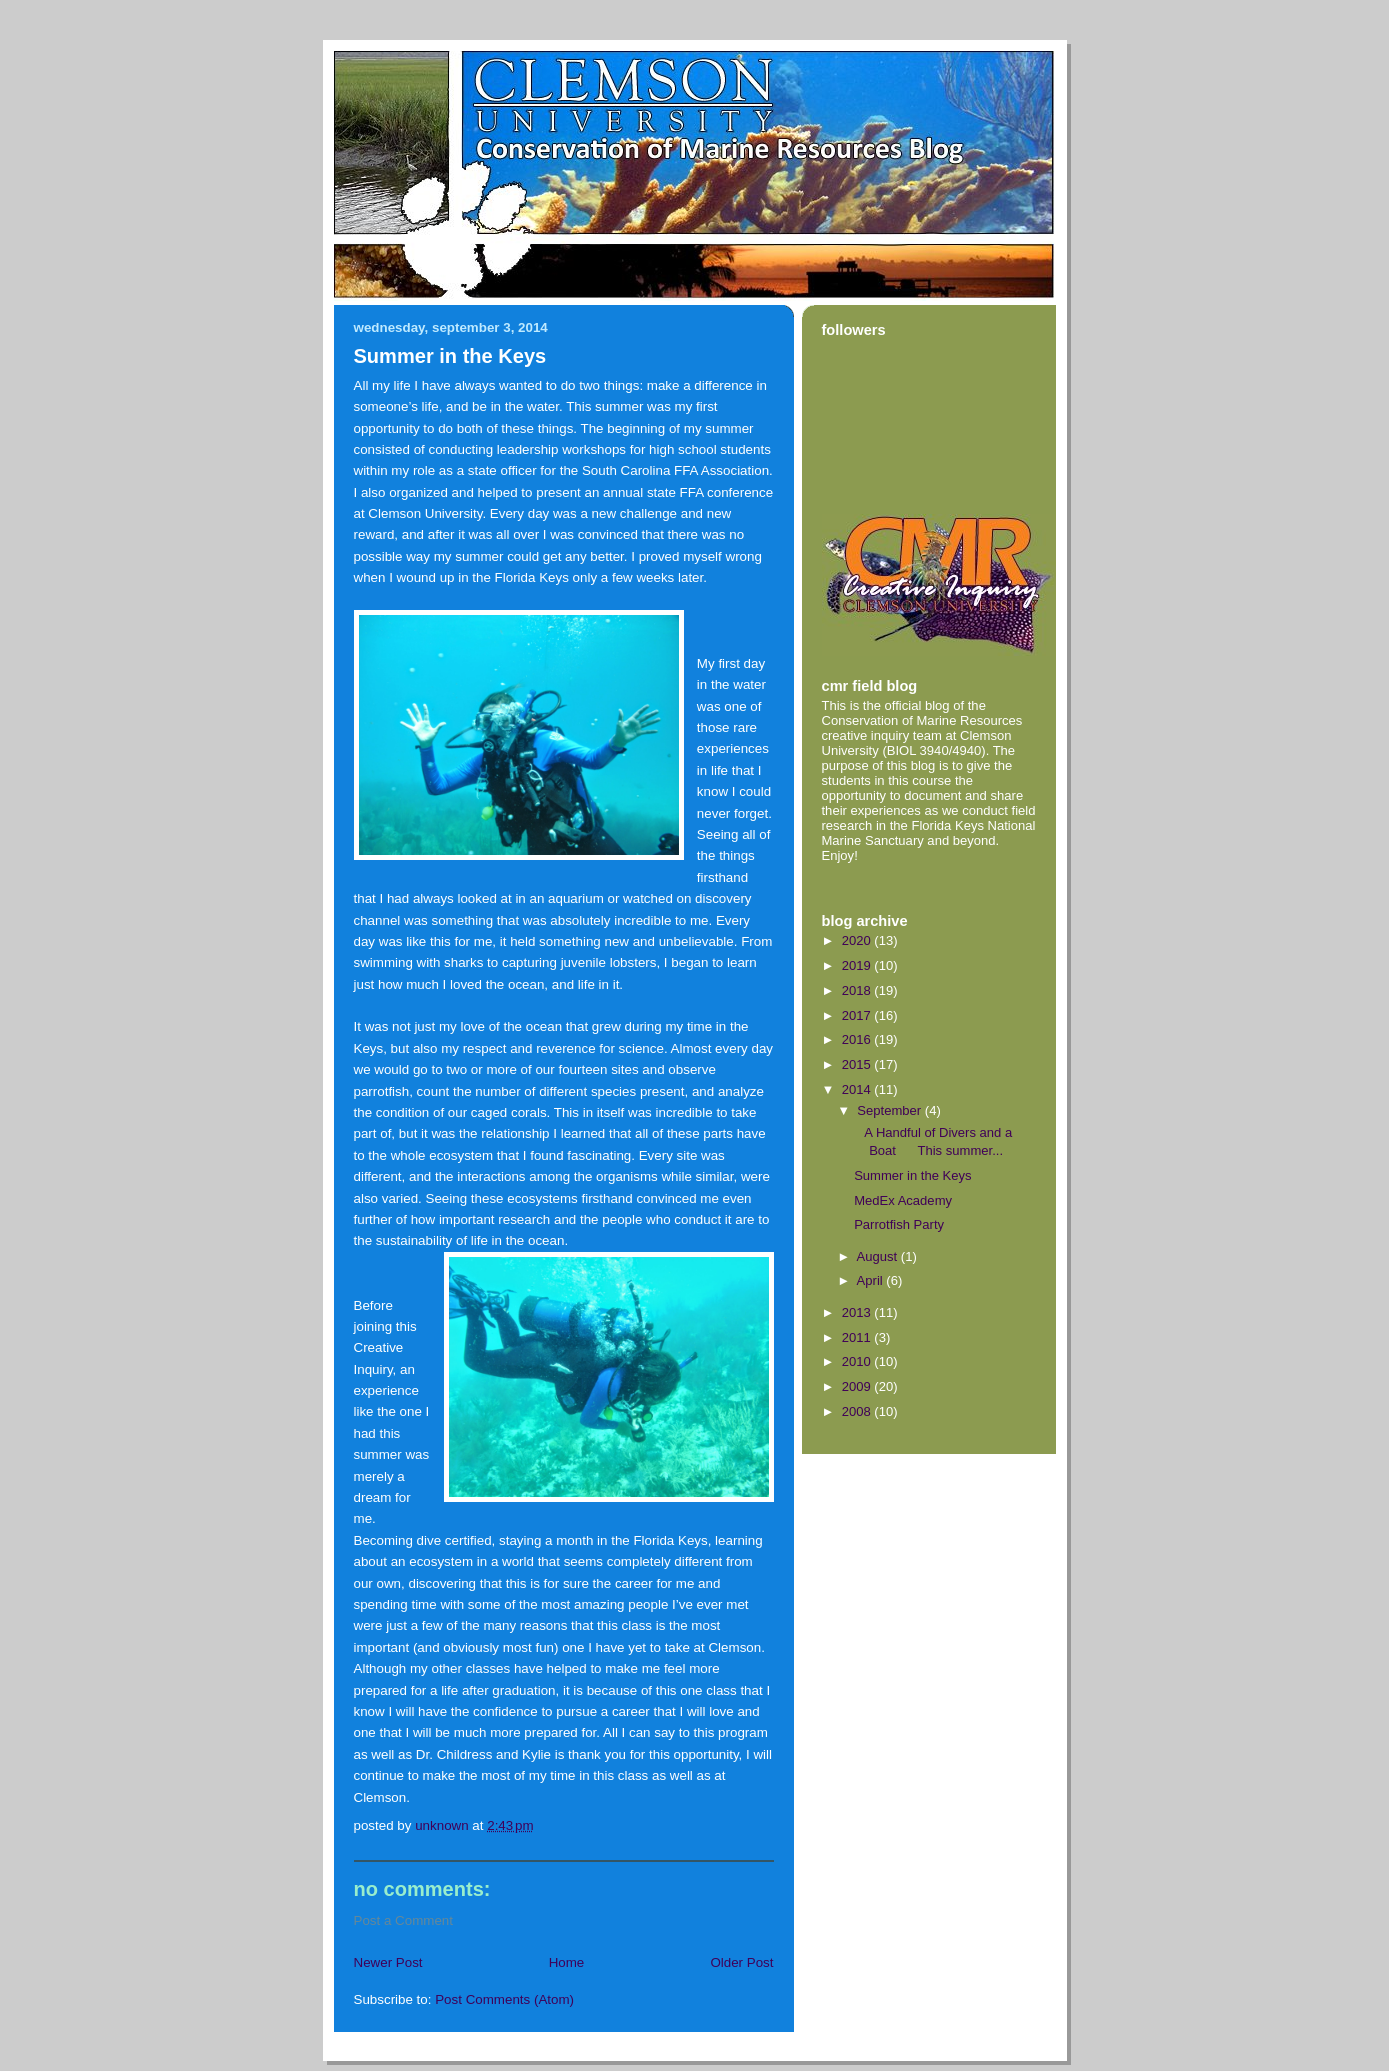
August (879, 1256)
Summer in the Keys (912, 1175)
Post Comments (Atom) (504, 1999)
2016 (858, 1039)
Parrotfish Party (899, 1224)
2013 (858, 1312)
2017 (858, 1015)
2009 (858, 1386)
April (872, 1280)
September (890, 1110)
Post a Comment (404, 1920)
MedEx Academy (903, 1200)
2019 (858, 965)
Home (567, 1962)
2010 (858, 1361)
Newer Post (388, 1962)
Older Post (741, 1962)
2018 (858, 990)
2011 (858, 1337)
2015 (858, 1064)
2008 (858, 1411)
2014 (858, 1089)
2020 (858, 940)
